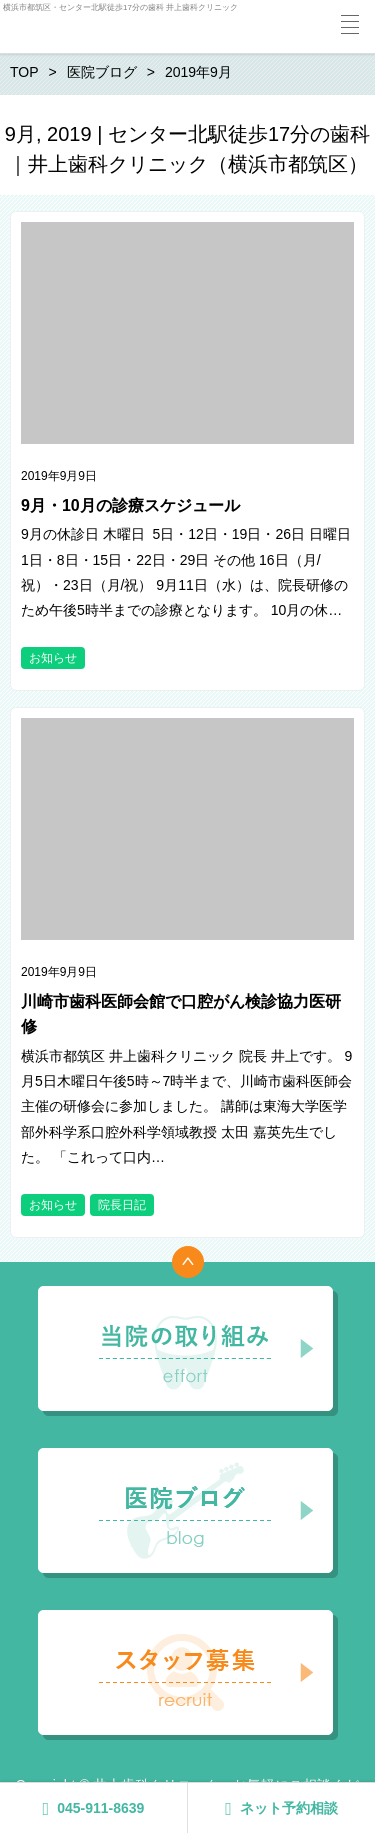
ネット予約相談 (281, 1809)
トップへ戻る (188, 1262)
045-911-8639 (94, 1809)
